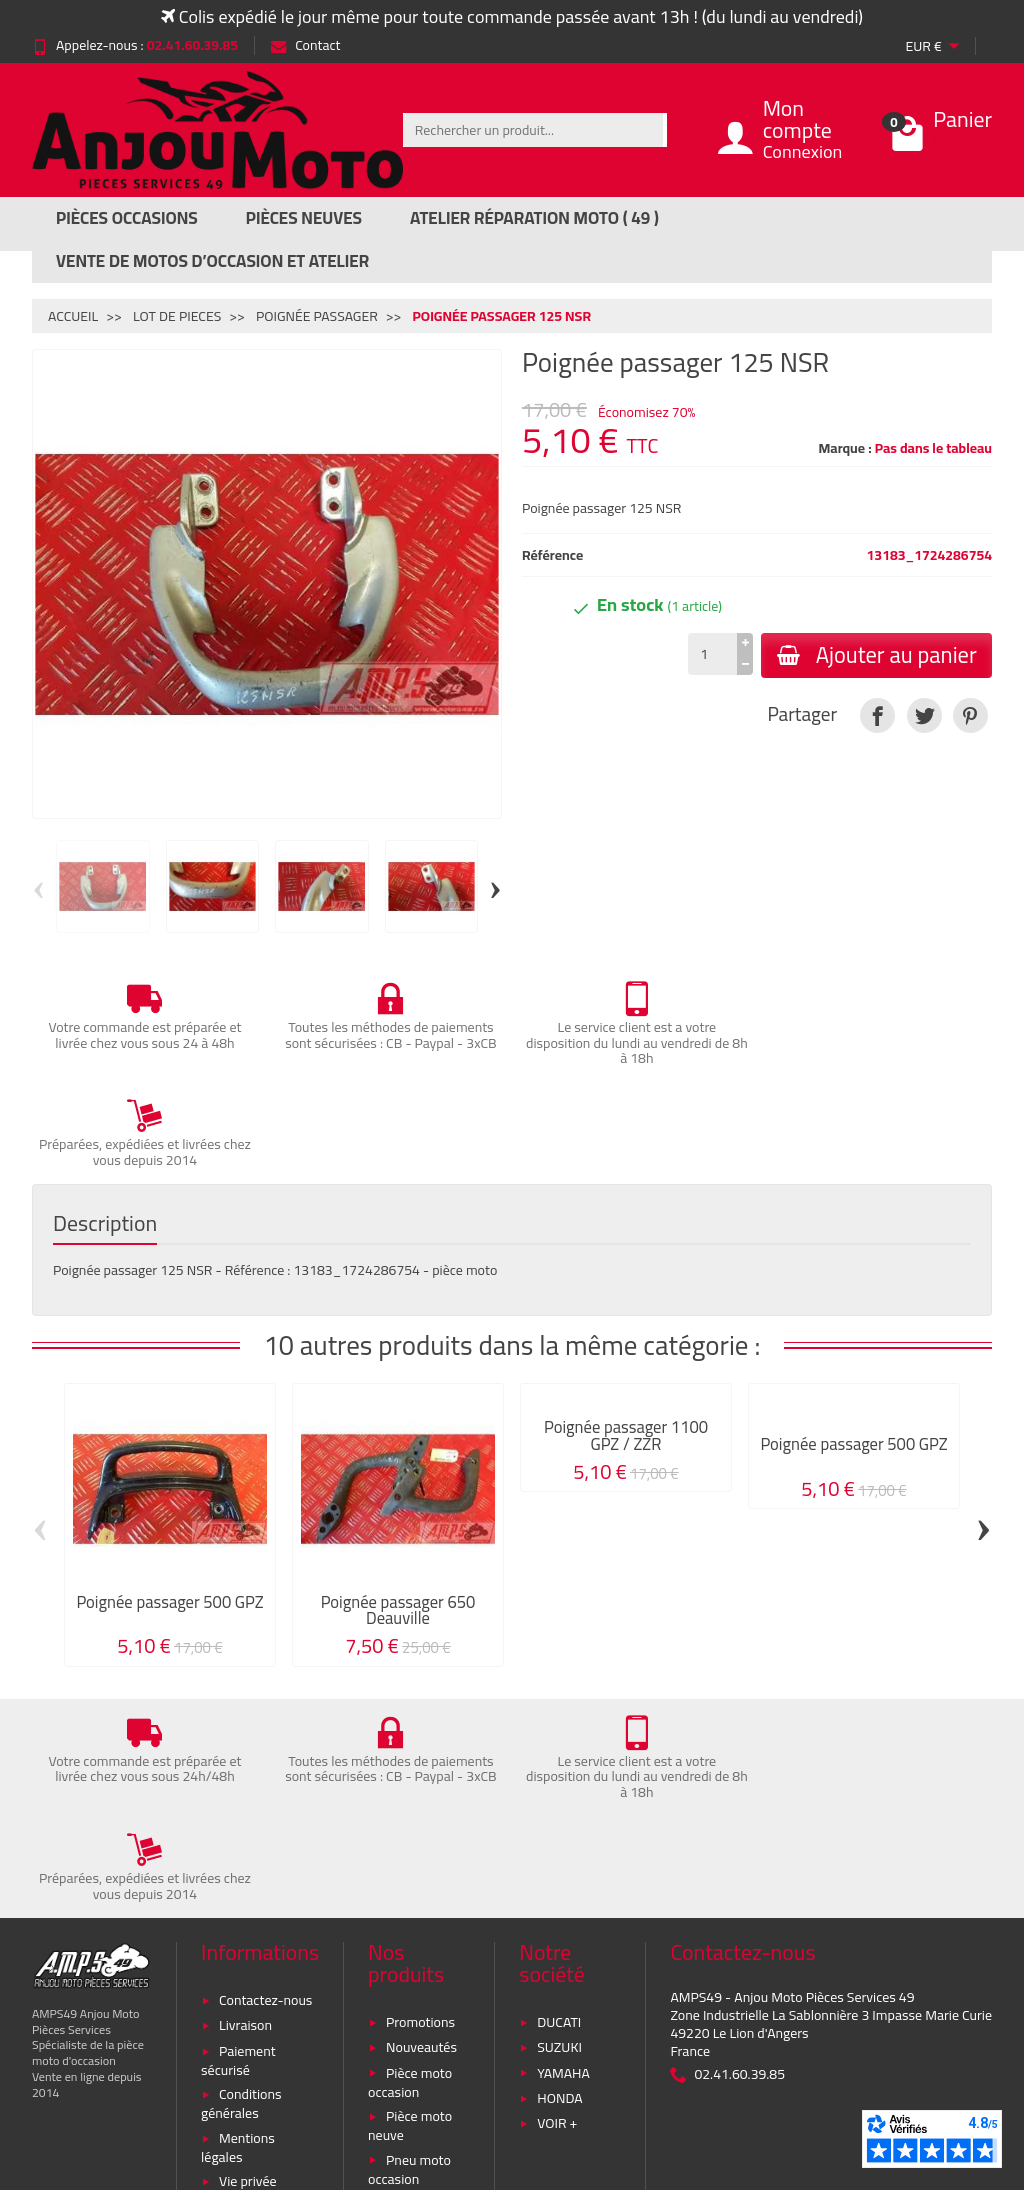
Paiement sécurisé (238, 1856)
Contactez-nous (265, 1796)
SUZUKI (559, 1844)
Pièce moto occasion (410, 1878)
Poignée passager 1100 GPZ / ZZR (626, 1334)
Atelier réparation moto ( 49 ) (534, 218)
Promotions (420, 1818)
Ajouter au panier (876, 655)
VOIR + (557, 1920)
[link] (877, 715)
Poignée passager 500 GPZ (169, 1499)
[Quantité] (711, 654)
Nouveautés (421, 1844)
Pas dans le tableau (933, 448)
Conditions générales (241, 1900)
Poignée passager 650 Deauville (398, 1508)
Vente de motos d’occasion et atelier (212, 261)
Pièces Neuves (304, 218)
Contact (305, 45)
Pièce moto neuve (410, 1922)
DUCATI (559, 1818)
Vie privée (248, 1978)
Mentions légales (238, 1943)
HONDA (559, 1894)
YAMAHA (563, 1869)
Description (105, 1122)
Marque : (844, 448)
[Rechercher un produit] (533, 130)
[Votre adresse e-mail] (469, 2056)
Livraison (245, 1822)
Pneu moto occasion (409, 1965)
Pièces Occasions (127, 218)
